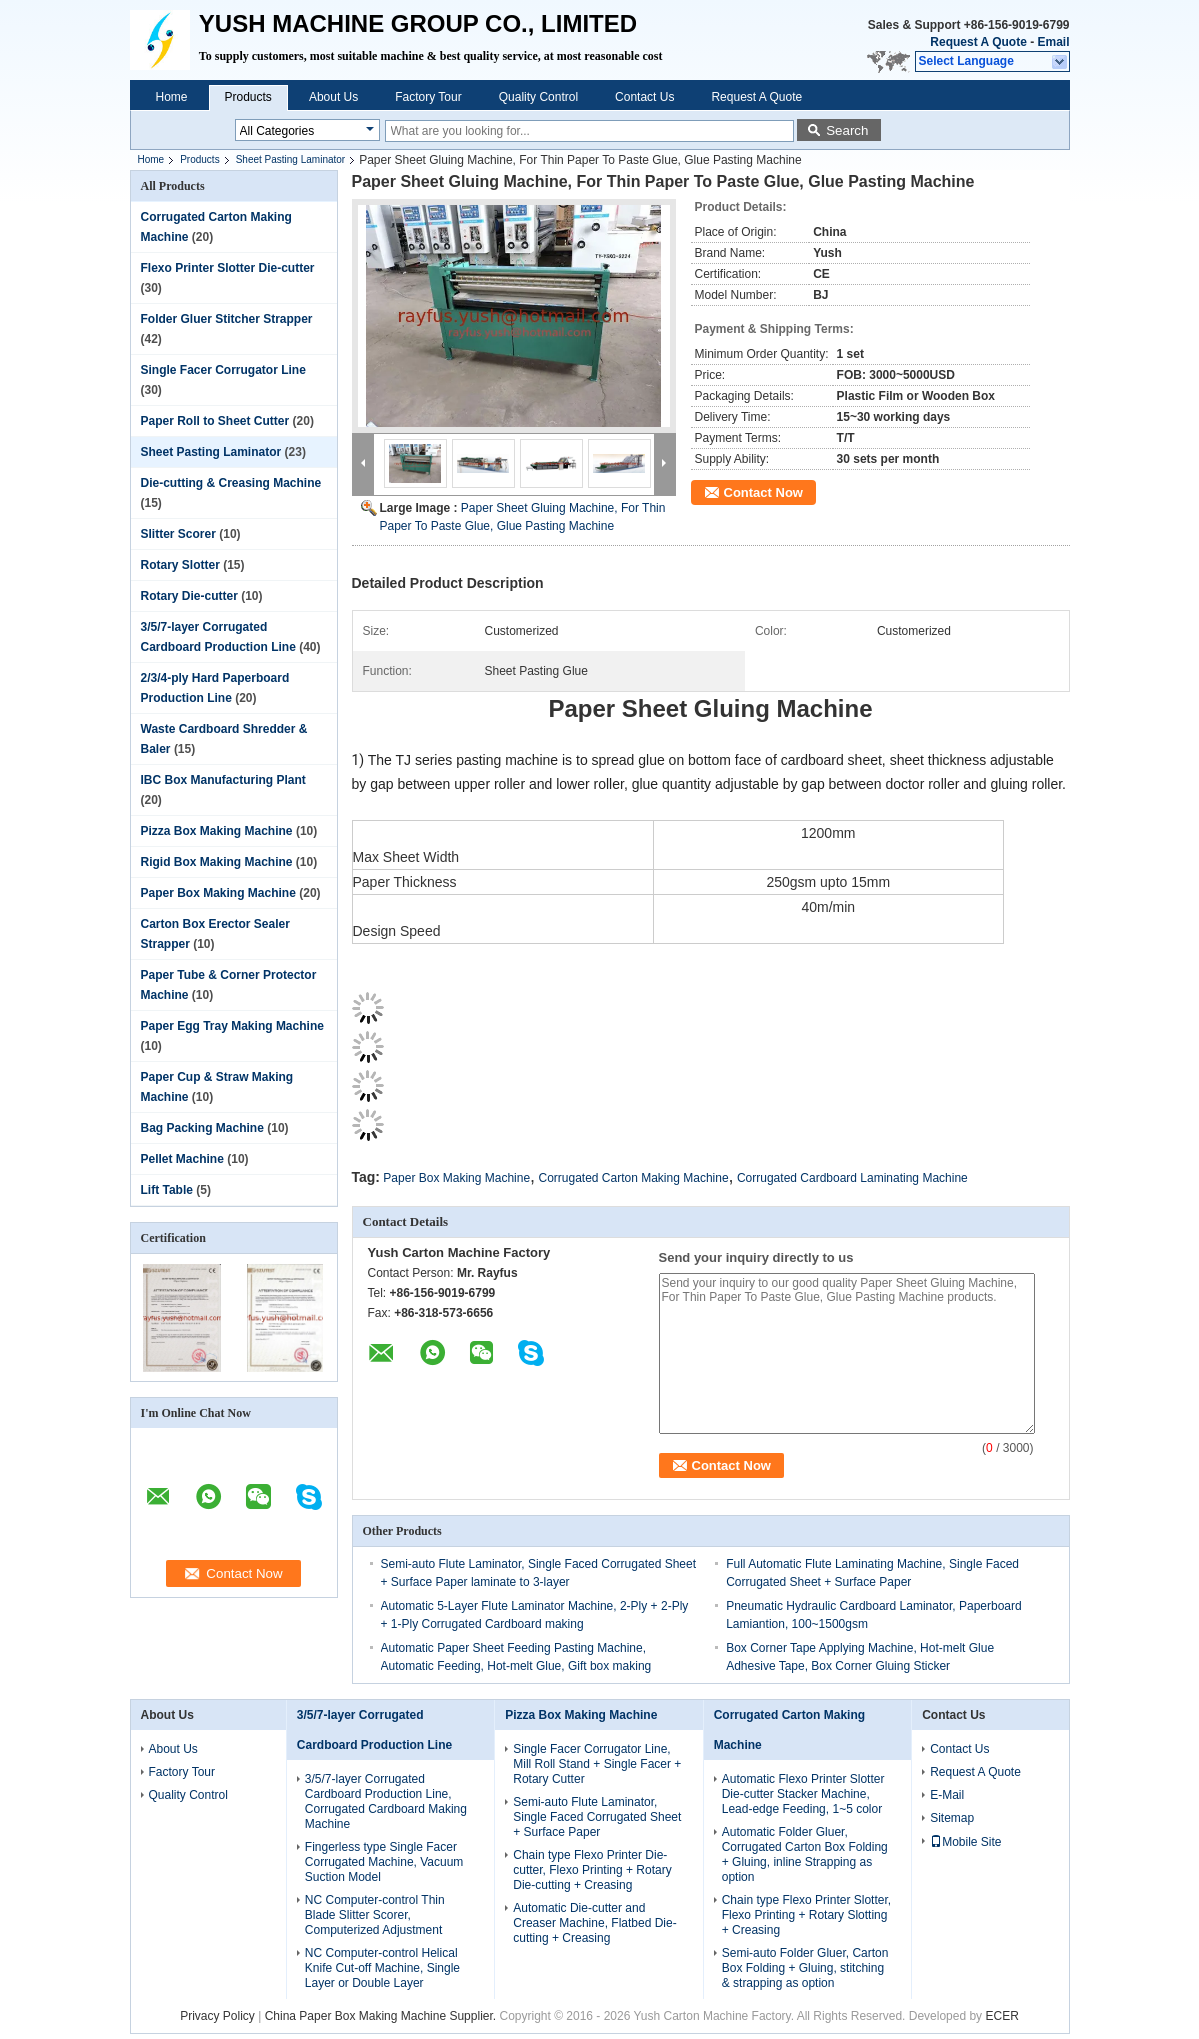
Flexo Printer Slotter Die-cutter (228, 268)
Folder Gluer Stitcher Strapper (227, 319)
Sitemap (952, 1818)
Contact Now (763, 492)
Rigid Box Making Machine (217, 862)
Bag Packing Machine (202, 1128)
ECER (1001, 2016)
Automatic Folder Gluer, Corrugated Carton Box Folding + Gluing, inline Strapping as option (805, 1854)
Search (847, 130)
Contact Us (644, 97)
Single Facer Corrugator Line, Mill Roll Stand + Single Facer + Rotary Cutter (597, 1764)
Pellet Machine (182, 1159)
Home (172, 97)
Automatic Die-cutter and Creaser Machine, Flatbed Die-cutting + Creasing (594, 1923)
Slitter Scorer (178, 534)
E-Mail (947, 1795)
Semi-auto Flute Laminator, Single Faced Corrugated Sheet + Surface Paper (597, 1817)
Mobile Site (965, 1842)
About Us (333, 97)
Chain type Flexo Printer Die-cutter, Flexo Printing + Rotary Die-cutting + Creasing (592, 1870)
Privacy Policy (217, 2016)
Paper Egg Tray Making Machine (232, 1026)
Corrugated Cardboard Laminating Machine (852, 1178)
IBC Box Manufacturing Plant (223, 780)
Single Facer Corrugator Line (223, 370)
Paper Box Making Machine (218, 893)
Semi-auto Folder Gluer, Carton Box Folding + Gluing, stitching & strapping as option (805, 1968)
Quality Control (538, 97)
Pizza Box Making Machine (217, 831)
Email (1053, 42)
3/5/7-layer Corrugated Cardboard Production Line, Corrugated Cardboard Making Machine (386, 1801)
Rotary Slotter (180, 565)
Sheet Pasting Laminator (291, 159)
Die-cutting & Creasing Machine (231, 483)
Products (248, 97)
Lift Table (167, 1190)
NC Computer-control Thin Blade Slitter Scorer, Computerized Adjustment (375, 1915)
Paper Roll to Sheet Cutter (215, 421)
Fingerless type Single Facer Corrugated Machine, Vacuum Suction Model (384, 1862)
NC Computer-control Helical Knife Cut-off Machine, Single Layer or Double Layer (382, 1968)
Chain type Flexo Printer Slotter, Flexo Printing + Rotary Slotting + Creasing (806, 1915)
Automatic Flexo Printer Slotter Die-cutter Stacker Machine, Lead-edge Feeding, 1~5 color (803, 1794)
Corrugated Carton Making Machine (633, 1178)
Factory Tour (428, 97)
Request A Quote (978, 42)
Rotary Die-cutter (189, 596)
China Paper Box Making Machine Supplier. (382, 2016)
